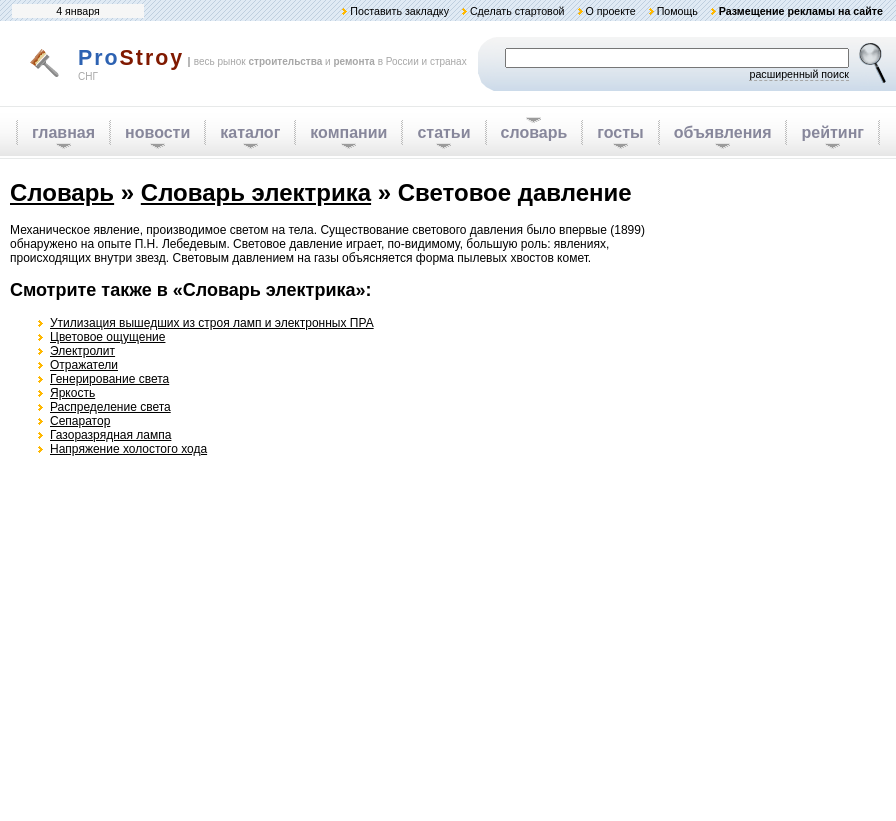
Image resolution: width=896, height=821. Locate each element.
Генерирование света (109, 379)
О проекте (610, 11)
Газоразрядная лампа (110, 435)
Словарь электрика (256, 192)
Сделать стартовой (517, 11)
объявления (723, 132)
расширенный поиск (799, 74)
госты (620, 132)
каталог (250, 132)
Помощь (677, 11)
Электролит (82, 351)
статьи (443, 132)
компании (348, 132)
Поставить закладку (399, 11)
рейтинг (832, 132)
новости (157, 132)
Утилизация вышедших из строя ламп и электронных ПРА (212, 323)
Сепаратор (80, 421)
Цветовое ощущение (107, 337)
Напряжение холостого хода (128, 449)
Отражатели (84, 365)
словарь (534, 132)
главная (63, 132)
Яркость (72, 393)
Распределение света (110, 407)
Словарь (62, 192)
